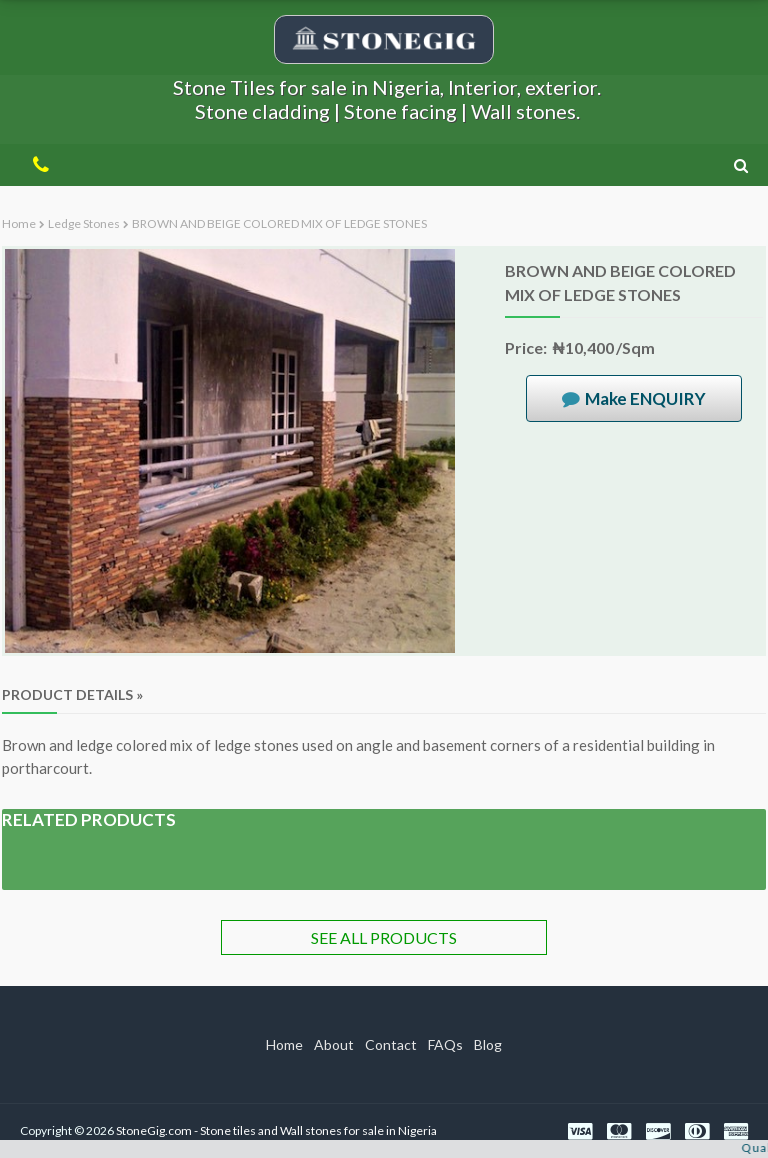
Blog (488, 1044)
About (334, 1044)
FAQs (445, 1044)
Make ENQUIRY (645, 398)
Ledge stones (84, 223)
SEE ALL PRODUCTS (384, 937)
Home (19, 223)
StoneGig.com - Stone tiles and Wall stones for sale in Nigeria (276, 1130)
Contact (391, 1044)
